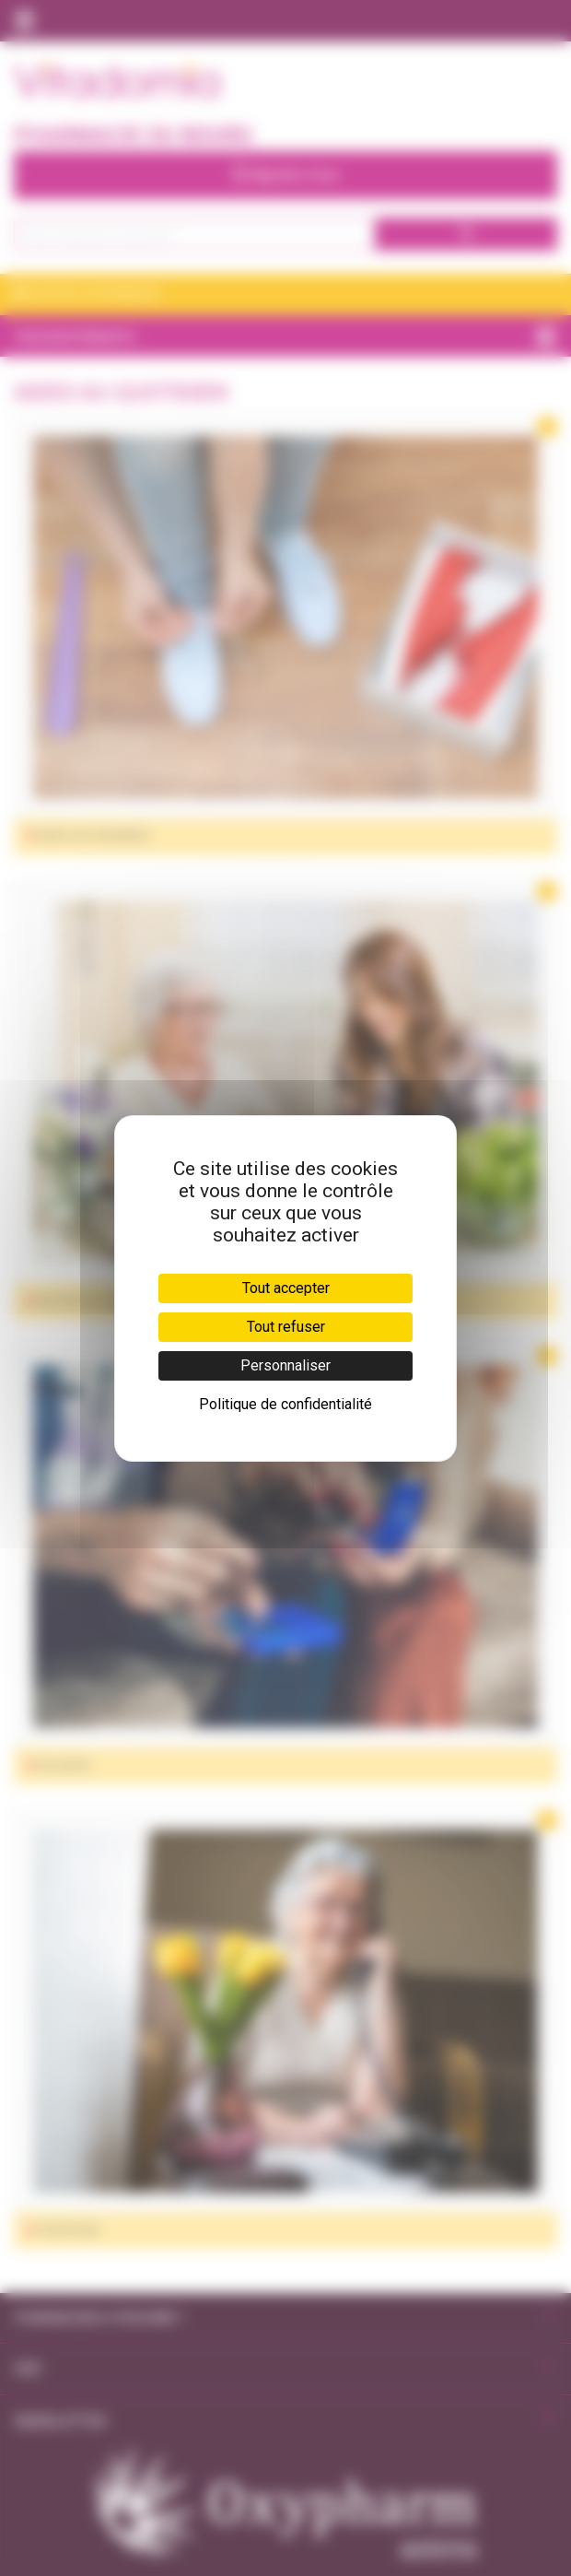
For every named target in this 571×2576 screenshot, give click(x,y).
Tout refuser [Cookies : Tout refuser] (286, 1326)
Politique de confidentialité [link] (285, 1404)
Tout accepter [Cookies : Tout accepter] (286, 1288)
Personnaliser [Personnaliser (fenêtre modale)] (285, 1365)
